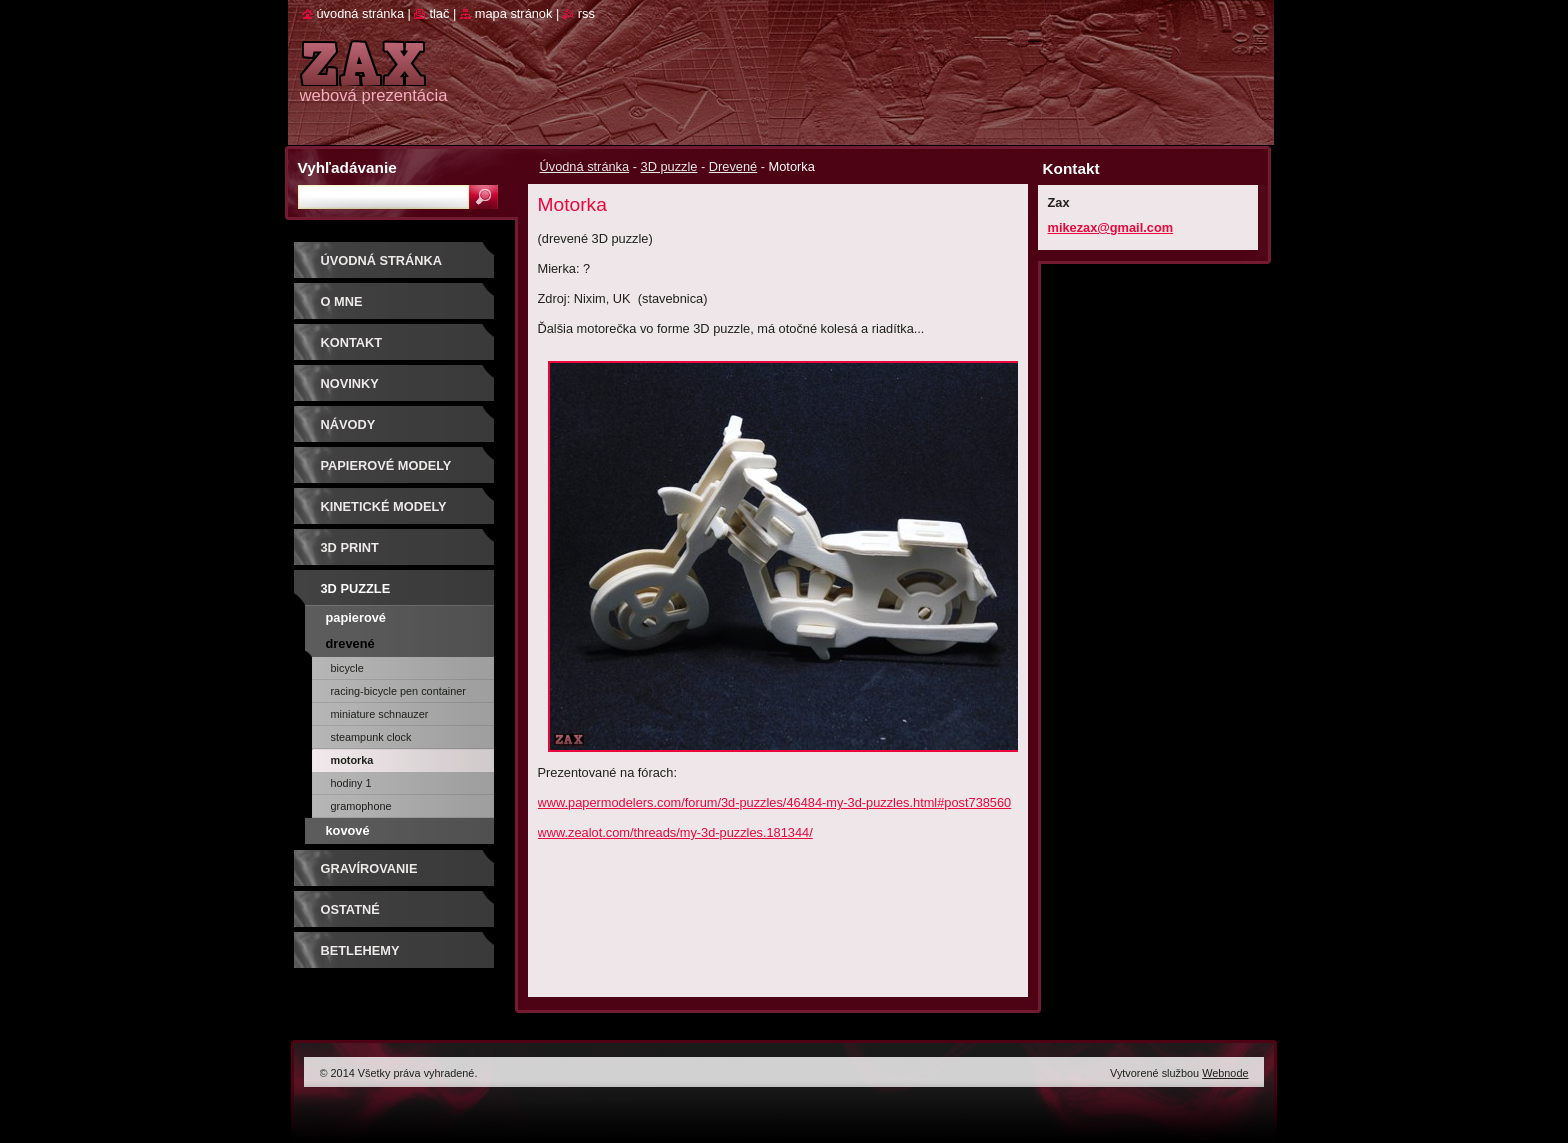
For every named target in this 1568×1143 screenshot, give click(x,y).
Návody (348, 424)
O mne (342, 301)
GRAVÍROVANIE (369, 868)
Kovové (348, 830)
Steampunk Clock (371, 737)
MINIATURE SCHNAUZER (380, 714)
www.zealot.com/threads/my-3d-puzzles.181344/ (675, 832)
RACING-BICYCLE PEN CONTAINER (398, 691)
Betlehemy (360, 950)
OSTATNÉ (350, 909)
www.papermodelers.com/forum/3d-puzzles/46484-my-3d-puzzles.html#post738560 (775, 802)
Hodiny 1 (351, 783)
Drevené (733, 166)
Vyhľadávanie (347, 167)
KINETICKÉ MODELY (384, 506)
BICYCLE (347, 668)
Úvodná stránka (585, 166)
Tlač (439, 13)
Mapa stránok (514, 13)
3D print (350, 547)
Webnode (1225, 1073)
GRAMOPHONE (361, 806)
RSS (586, 13)
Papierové (356, 617)
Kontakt (352, 342)
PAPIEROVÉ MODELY (386, 465)
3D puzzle (669, 166)
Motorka (352, 760)
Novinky (350, 383)
